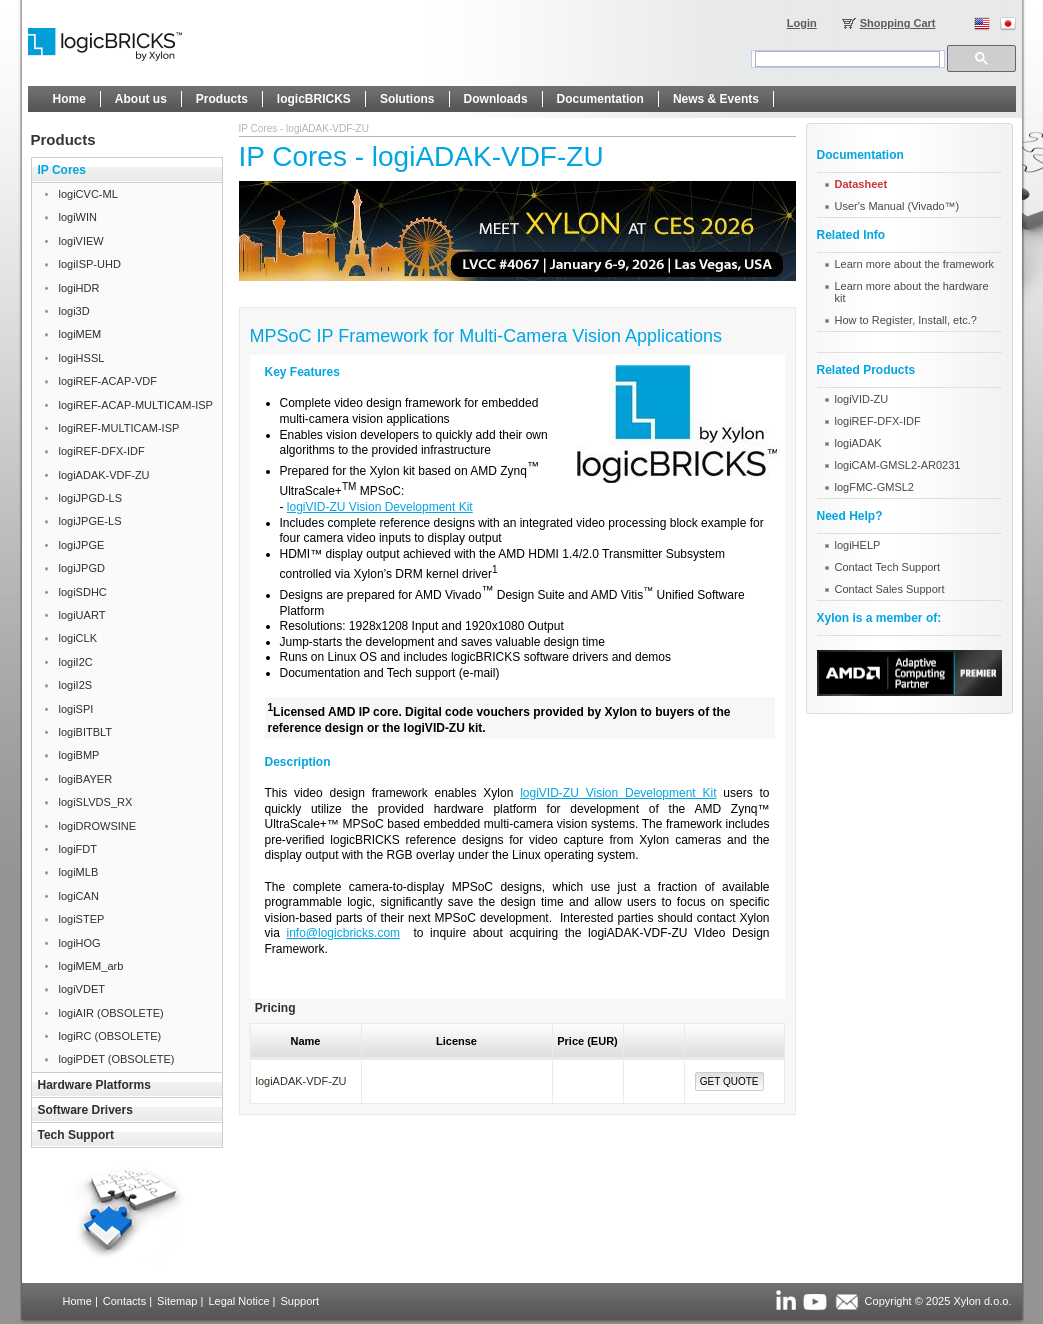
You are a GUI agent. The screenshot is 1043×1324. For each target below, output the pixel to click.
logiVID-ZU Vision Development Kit (380, 507)
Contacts (124, 1301)
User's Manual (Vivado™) (897, 206)
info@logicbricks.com (344, 933)
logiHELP (858, 545)
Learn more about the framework (915, 264)
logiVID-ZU (862, 399)
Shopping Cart (898, 23)
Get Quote (729, 1081)
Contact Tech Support (888, 567)
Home (77, 1301)
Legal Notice (238, 1301)
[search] (847, 59)
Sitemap (177, 1301)
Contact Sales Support (890, 589)
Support (299, 1301)
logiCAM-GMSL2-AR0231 (898, 465)
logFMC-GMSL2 (874, 487)
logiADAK (858, 443)
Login (802, 23)
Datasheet (861, 184)
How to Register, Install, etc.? (906, 320)
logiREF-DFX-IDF (878, 421)
